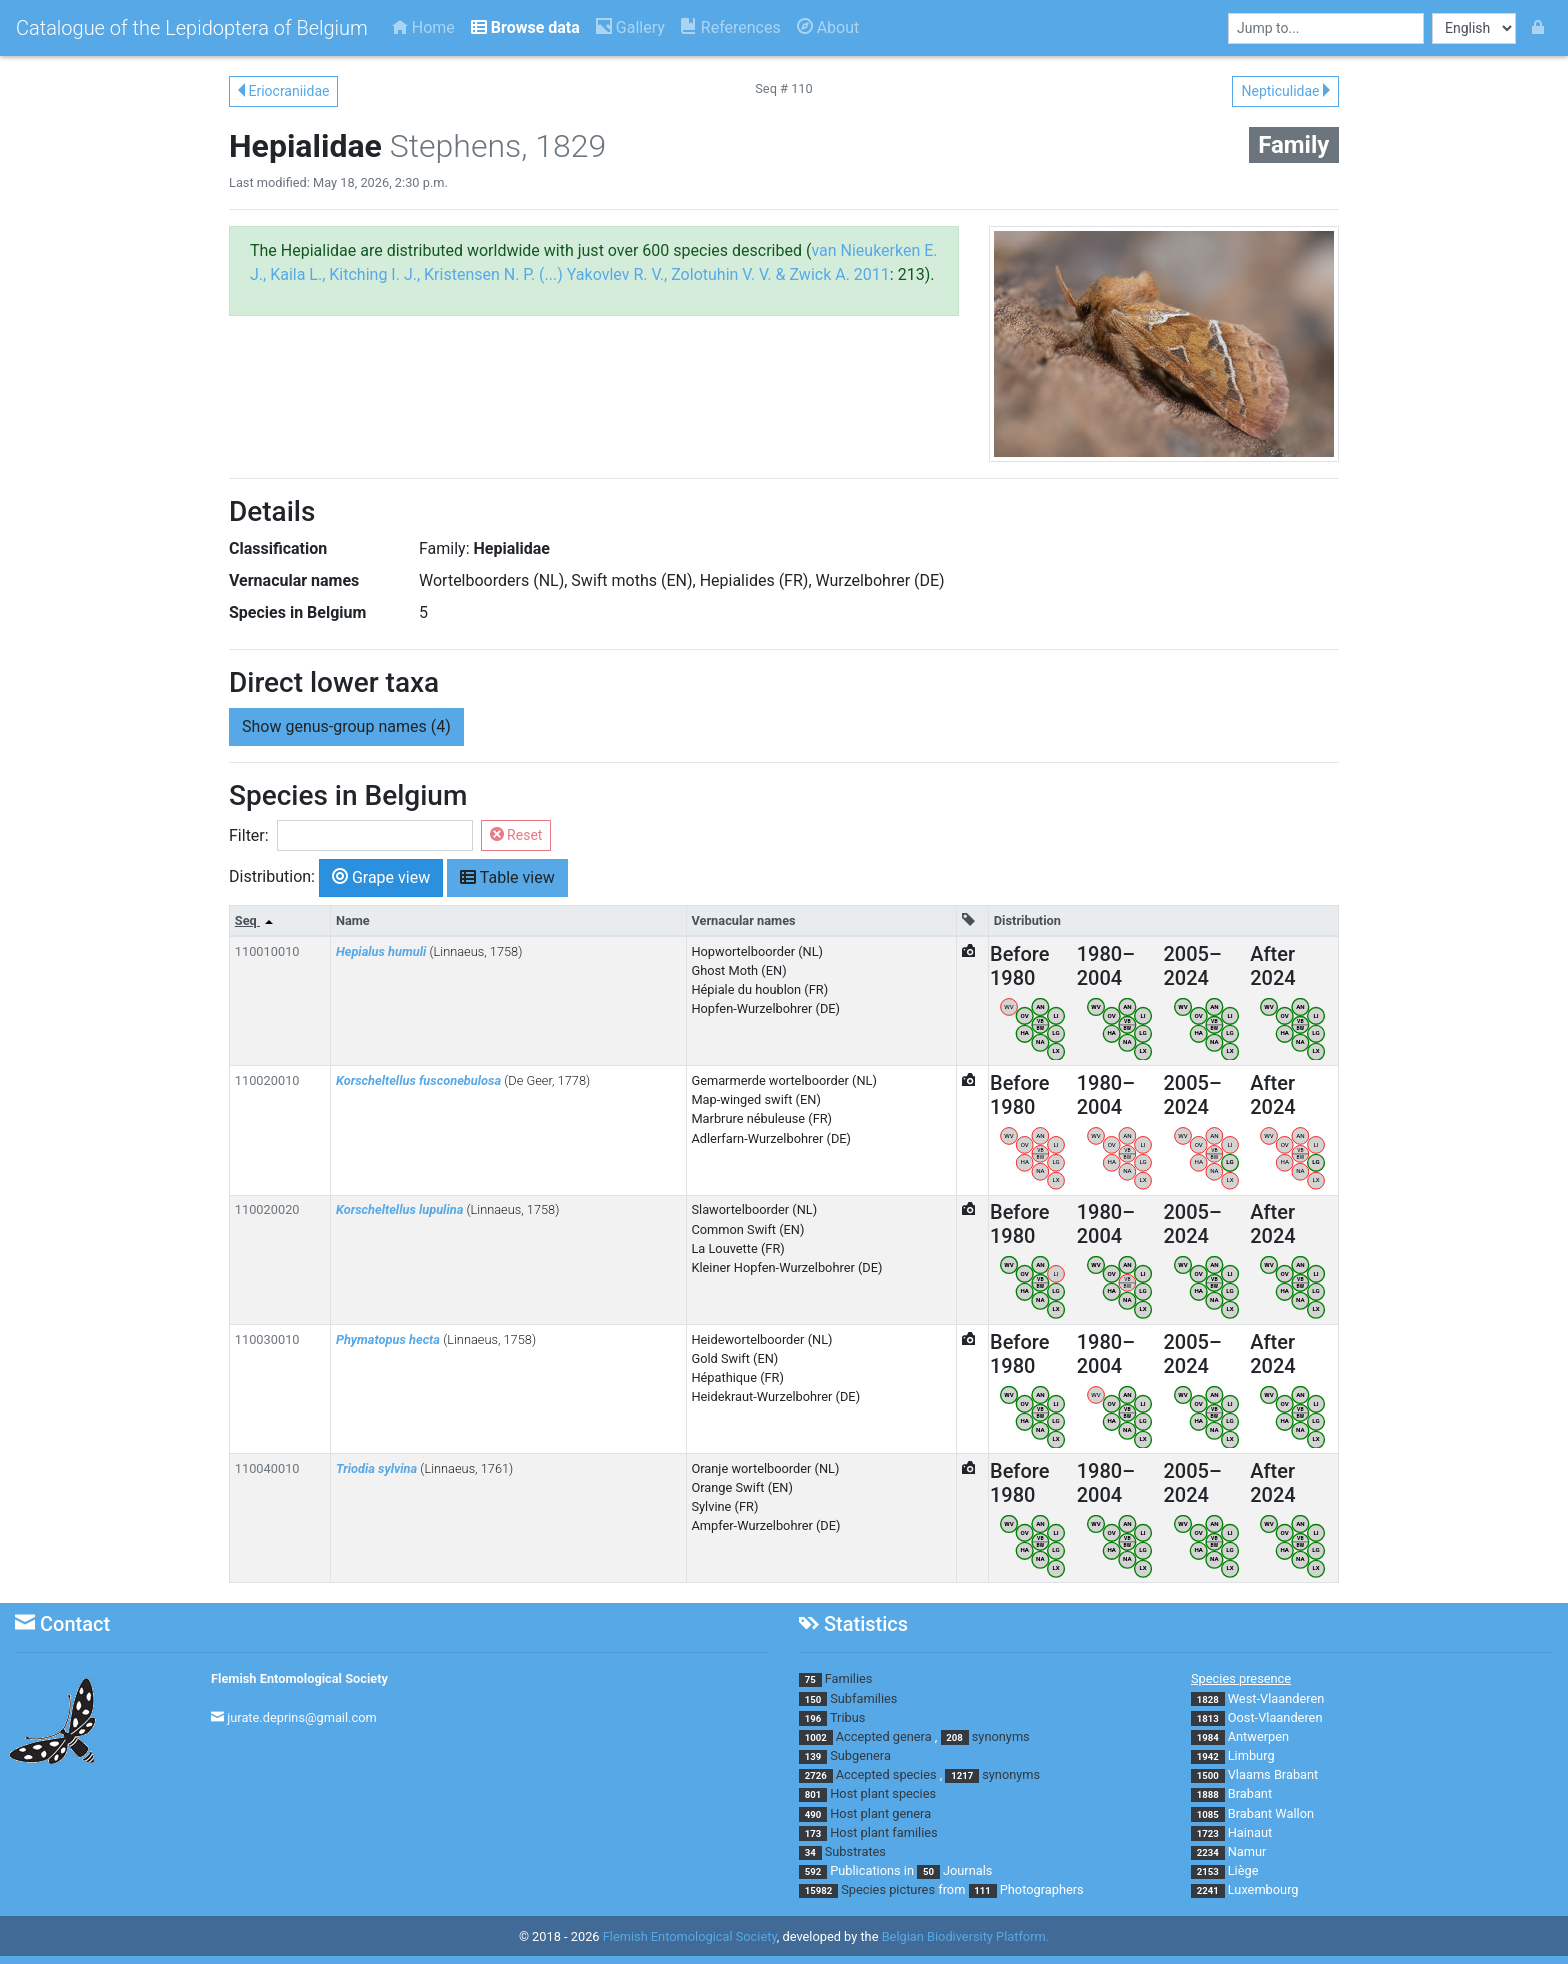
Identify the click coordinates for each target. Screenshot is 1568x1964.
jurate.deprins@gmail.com (302, 1717)
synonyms (1001, 1736)
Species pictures (888, 1889)
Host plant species (883, 1793)
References (731, 27)
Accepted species (886, 1774)
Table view (507, 876)
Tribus (847, 1717)
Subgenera (860, 1755)
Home (423, 27)
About (828, 27)
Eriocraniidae (283, 91)
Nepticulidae (1285, 91)
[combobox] (1326, 28)
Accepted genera (884, 1736)
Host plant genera (880, 1813)
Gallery (630, 27)
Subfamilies (863, 1698)
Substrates (855, 1851)
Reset (516, 835)
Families (849, 1678)
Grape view (381, 876)
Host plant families (883, 1832)
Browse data (525, 27)
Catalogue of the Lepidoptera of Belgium (192, 28)
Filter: (249, 835)
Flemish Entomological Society (299, 1678)
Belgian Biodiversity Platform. (965, 1936)
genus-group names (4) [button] (346, 726)
